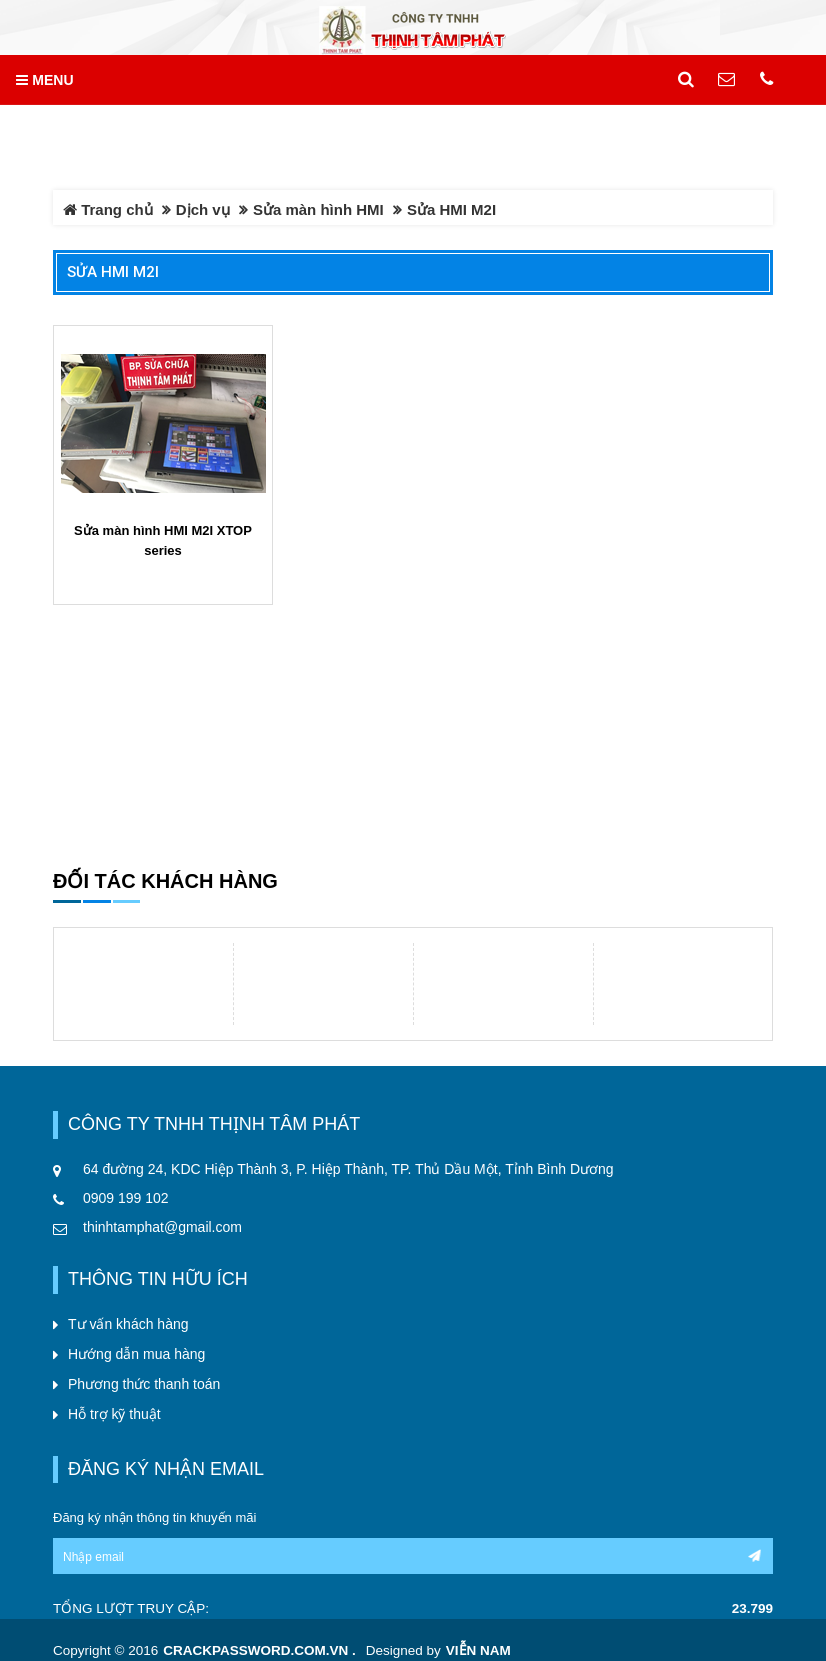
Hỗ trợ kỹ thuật (114, 1414)
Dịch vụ (203, 209)
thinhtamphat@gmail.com (162, 1227)
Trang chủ (108, 209)
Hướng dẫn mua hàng (136, 1354)
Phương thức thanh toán (144, 1384)
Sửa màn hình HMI (318, 209)
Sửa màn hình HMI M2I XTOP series (163, 540)
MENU (44, 80)
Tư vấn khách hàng (128, 1324)
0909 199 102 (126, 1198)
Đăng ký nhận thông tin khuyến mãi (154, 1517)
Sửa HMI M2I (113, 272)
